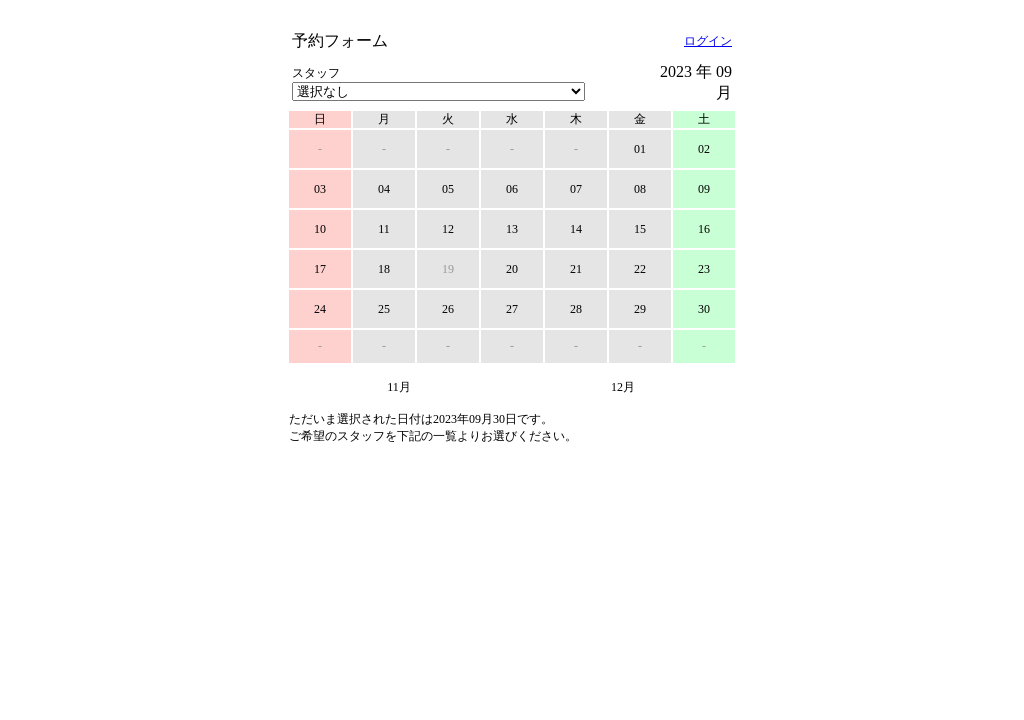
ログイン (708, 41)
